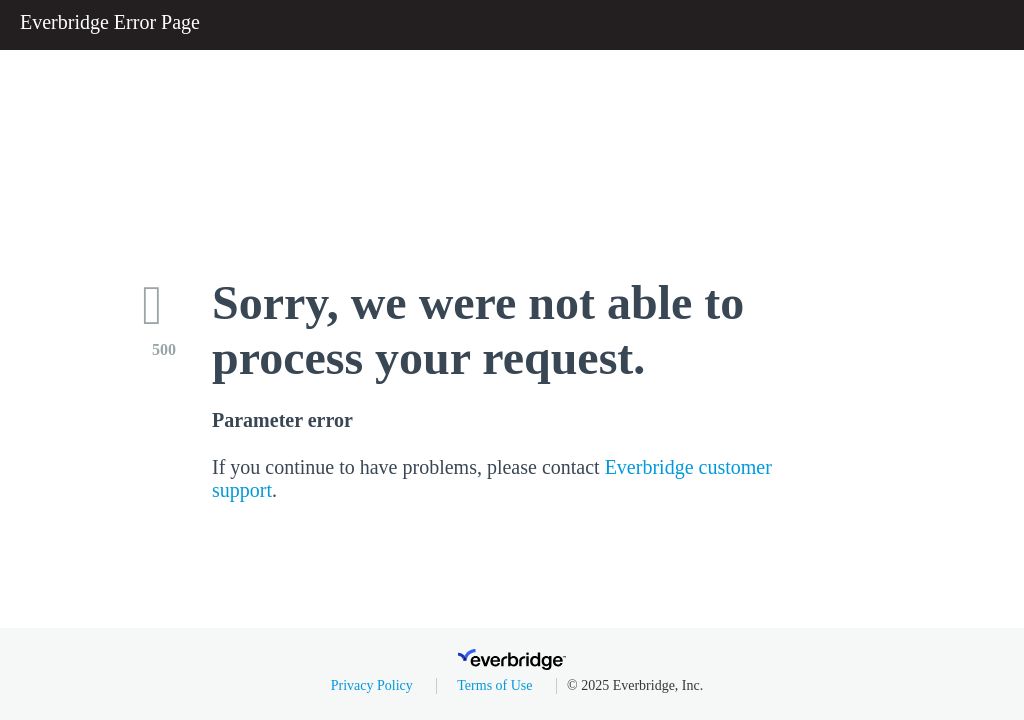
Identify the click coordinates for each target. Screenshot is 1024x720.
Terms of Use (494, 685)
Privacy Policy (372, 685)
